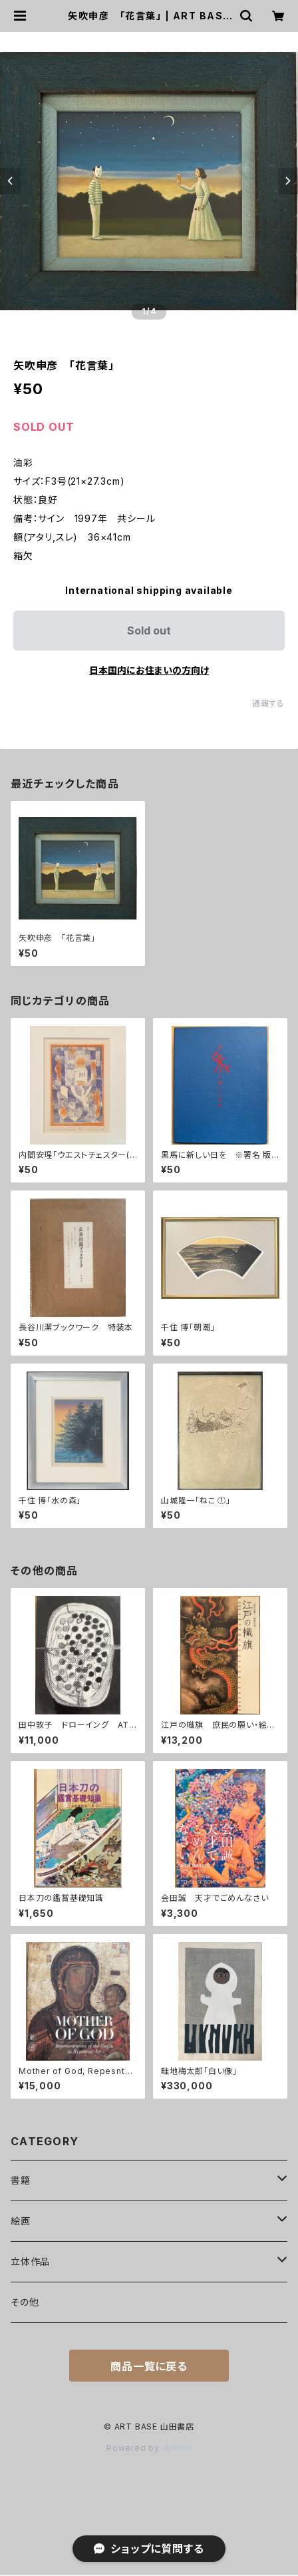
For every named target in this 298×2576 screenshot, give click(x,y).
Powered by (149, 2448)
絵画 (21, 2220)
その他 (25, 2302)
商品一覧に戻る (149, 2366)
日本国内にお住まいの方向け (149, 670)
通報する (268, 703)
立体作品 (30, 2261)
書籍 (21, 2180)
